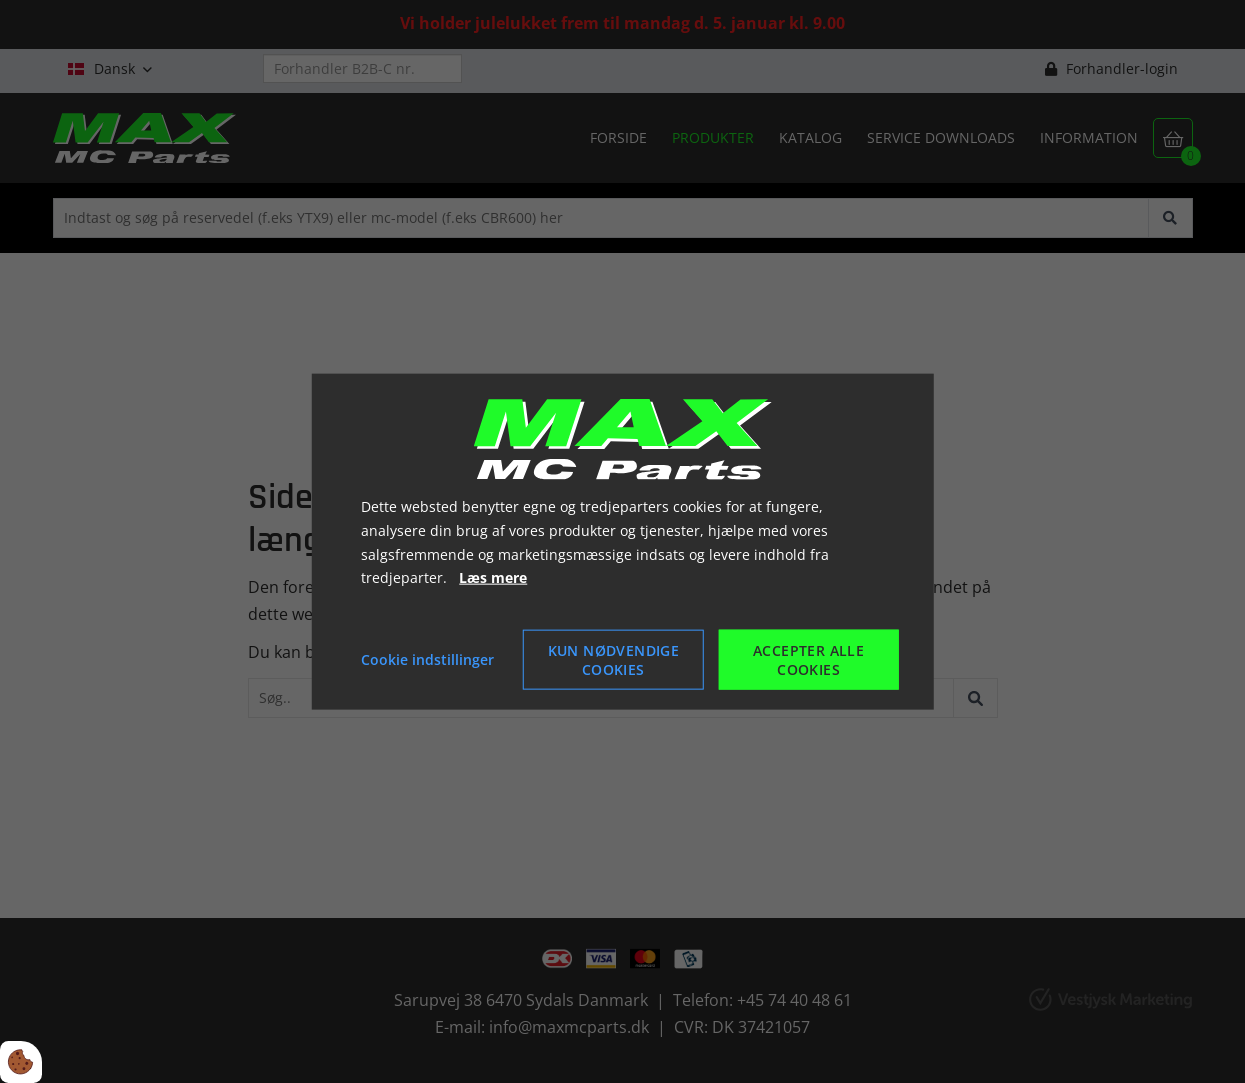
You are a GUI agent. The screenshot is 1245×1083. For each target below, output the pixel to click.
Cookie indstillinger (427, 659)
